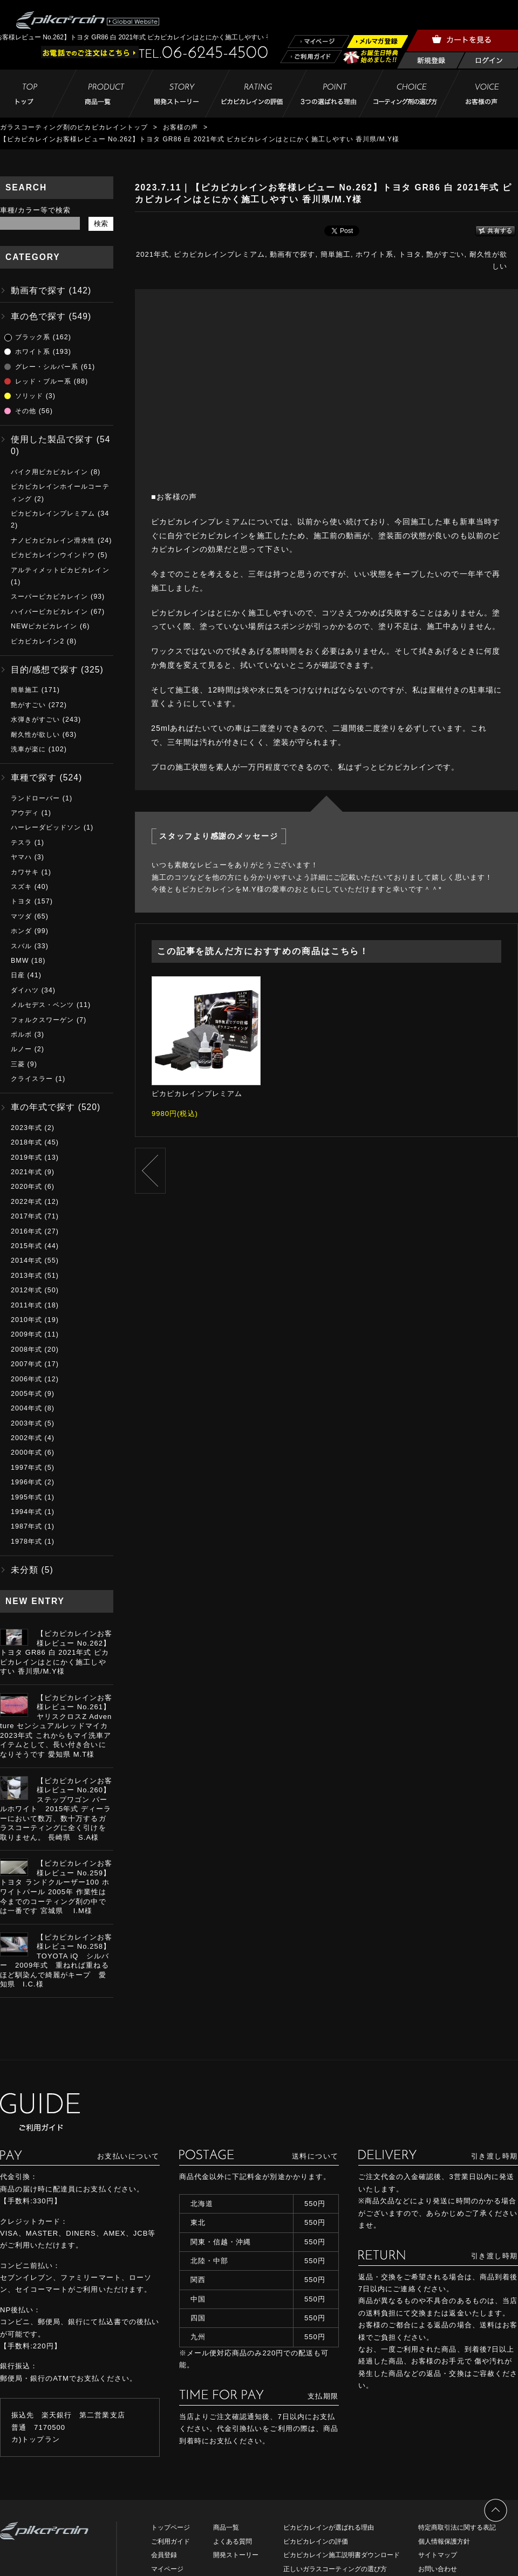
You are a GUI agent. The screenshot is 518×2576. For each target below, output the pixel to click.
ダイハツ (25, 990)
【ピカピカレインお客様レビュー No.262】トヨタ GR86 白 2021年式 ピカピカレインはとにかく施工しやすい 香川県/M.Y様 (56, 1652)
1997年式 (26, 1467)
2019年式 (26, 1157)
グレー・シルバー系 (46, 367)
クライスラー (32, 1079)
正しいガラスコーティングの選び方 (335, 2569)
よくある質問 (232, 2541)
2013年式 (26, 1275)
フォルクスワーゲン (42, 1020)
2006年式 (26, 1379)
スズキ (21, 886)
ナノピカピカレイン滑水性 (53, 540)
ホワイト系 (374, 254)
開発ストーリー (235, 2555)
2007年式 (26, 1364)
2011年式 (26, 1305)
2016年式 (26, 1231)
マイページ (167, 2569)
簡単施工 (336, 254)
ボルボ (21, 1034)
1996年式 (26, 1482)
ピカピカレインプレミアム (219, 254)
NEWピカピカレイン (44, 626)
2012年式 (26, 1290)
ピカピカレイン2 (37, 641)
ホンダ (21, 931)
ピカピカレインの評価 (315, 2541)
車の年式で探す (43, 1107)
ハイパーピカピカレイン (49, 611)
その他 (25, 411)
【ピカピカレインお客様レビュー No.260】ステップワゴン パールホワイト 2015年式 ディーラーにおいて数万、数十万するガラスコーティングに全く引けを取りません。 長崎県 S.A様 (56, 1809)
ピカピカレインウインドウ (53, 555)
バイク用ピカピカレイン (49, 472)
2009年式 (26, 1334)
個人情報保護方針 (444, 2541)
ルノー (21, 1049)
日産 (18, 975)
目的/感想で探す (44, 669)
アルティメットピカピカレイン (60, 570)
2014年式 (26, 1260)
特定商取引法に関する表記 (457, 2527)
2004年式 (26, 1408)
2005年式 (26, 1393)
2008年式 (26, 1349)
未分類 (24, 1569)
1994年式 (26, 1512)
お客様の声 (180, 127)
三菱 (18, 1064)
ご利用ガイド (170, 2541)
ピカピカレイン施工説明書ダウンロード (341, 2555)
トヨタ (410, 254)
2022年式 (26, 1201)
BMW (20, 960)
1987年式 (26, 1526)
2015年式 (26, 1246)
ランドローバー (35, 798)
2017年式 (26, 1216)
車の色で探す (38, 316)
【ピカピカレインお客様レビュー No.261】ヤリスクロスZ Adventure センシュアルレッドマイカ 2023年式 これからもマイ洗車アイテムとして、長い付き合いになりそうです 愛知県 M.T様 (56, 1726)
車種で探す (34, 777)
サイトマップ (437, 2555)
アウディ (25, 813)
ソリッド (29, 396)
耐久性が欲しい (35, 734)
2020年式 (26, 1186)
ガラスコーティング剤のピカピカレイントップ (74, 127)
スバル (21, 946)
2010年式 (26, 1320)
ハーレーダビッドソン (46, 827)
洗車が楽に (28, 749)
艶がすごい (445, 254)
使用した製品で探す (52, 439)
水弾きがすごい (35, 719)
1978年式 (26, 1541)
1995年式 (26, 1497)
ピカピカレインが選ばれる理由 (328, 2527)
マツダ (21, 916)
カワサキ (25, 872)
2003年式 (26, 1423)
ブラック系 (32, 337)
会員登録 (164, 2555)
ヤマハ (21, 857)
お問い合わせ (437, 2569)
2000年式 (26, 1452)
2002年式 (26, 1438)
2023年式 (26, 1128)
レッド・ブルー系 (43, 381)
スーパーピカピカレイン (49, 596)
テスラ (21, 842)
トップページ (170, 2527)
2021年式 (152, 254)
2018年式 (26, 1142)
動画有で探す (292, 254)
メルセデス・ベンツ (42, 1005)
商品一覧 (226, 2527)
